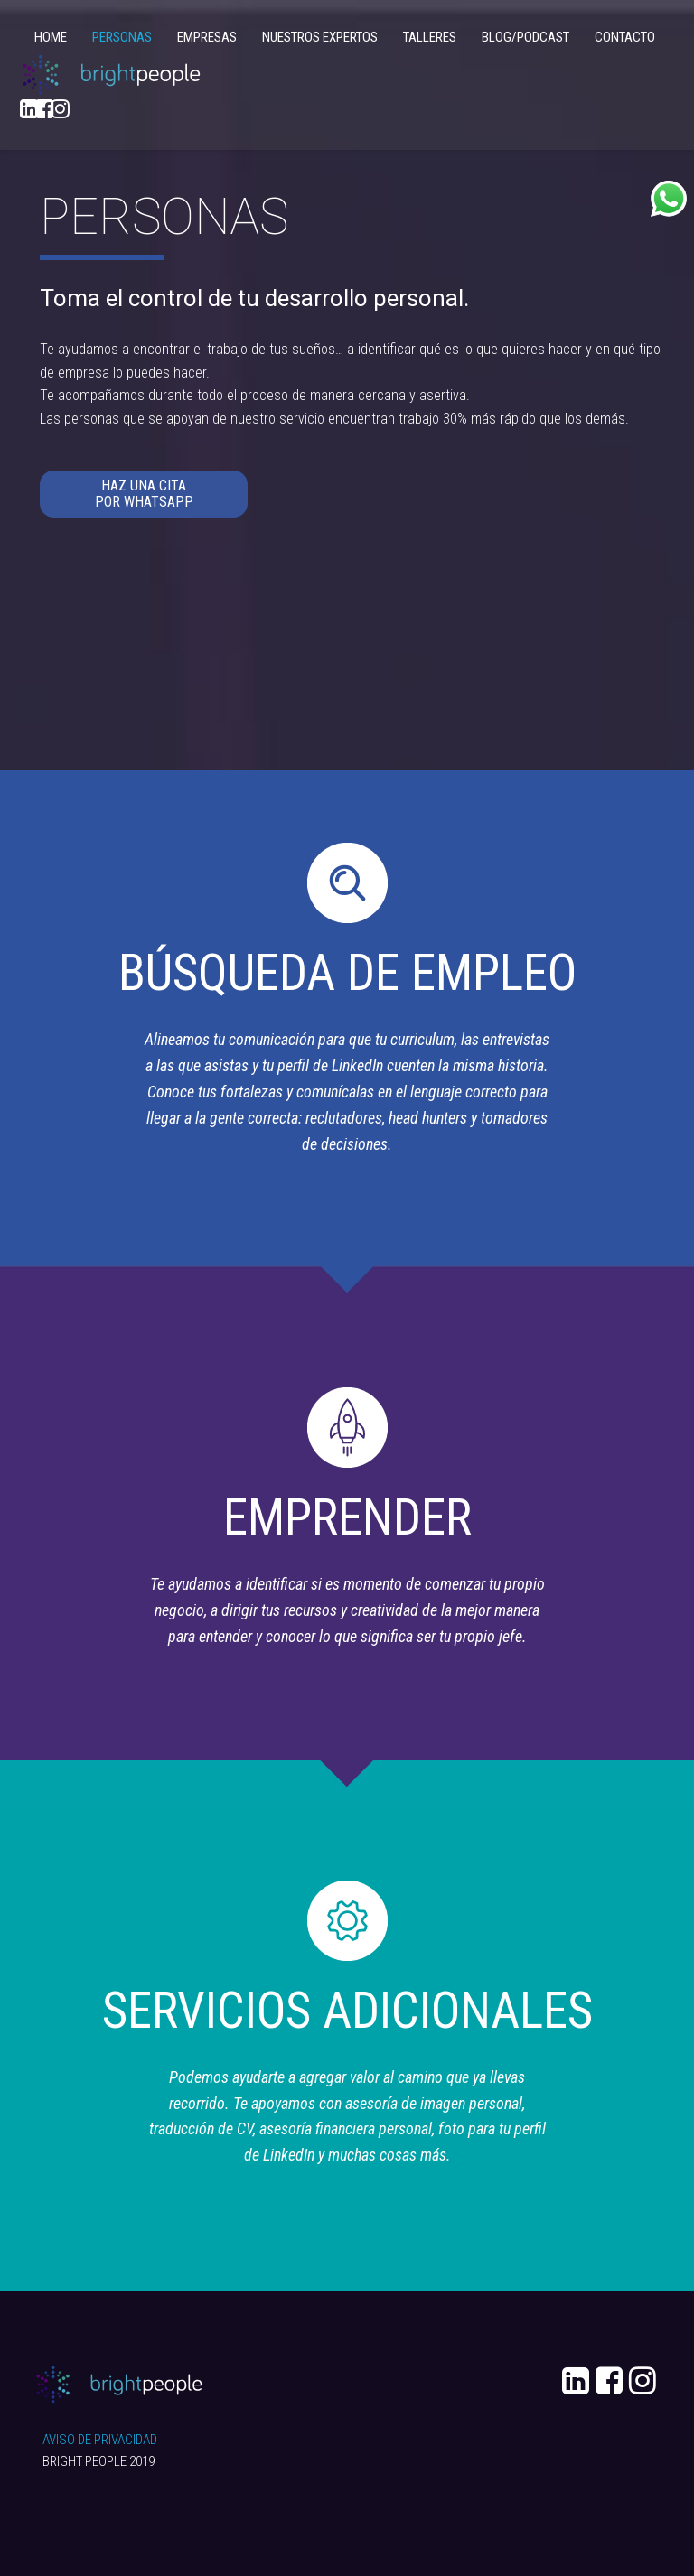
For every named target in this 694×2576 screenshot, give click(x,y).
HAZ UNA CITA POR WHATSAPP (144, 493)
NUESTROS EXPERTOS (320, 37)
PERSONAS (122, 37)
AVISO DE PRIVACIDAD (99, 2439)
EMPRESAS (207, 37)
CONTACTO (625, 37)
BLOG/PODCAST (525, 37)
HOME (50, 37)
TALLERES (429, 37)
